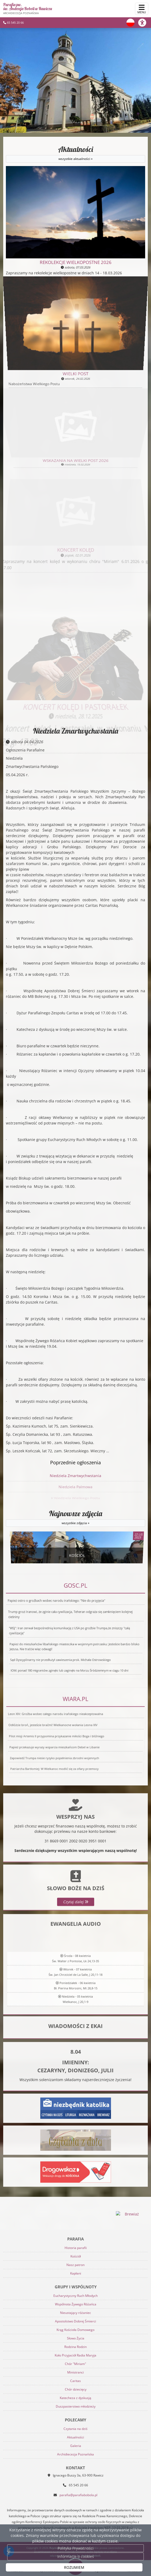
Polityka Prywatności (76, 2548)
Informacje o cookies (75, 2556)
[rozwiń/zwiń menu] (141, 9)
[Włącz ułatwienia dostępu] (144, 22)
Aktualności (75, 154)
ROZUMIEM (74, 2567)
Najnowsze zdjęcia (75, 1518)
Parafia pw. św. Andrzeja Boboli (27, 8)
